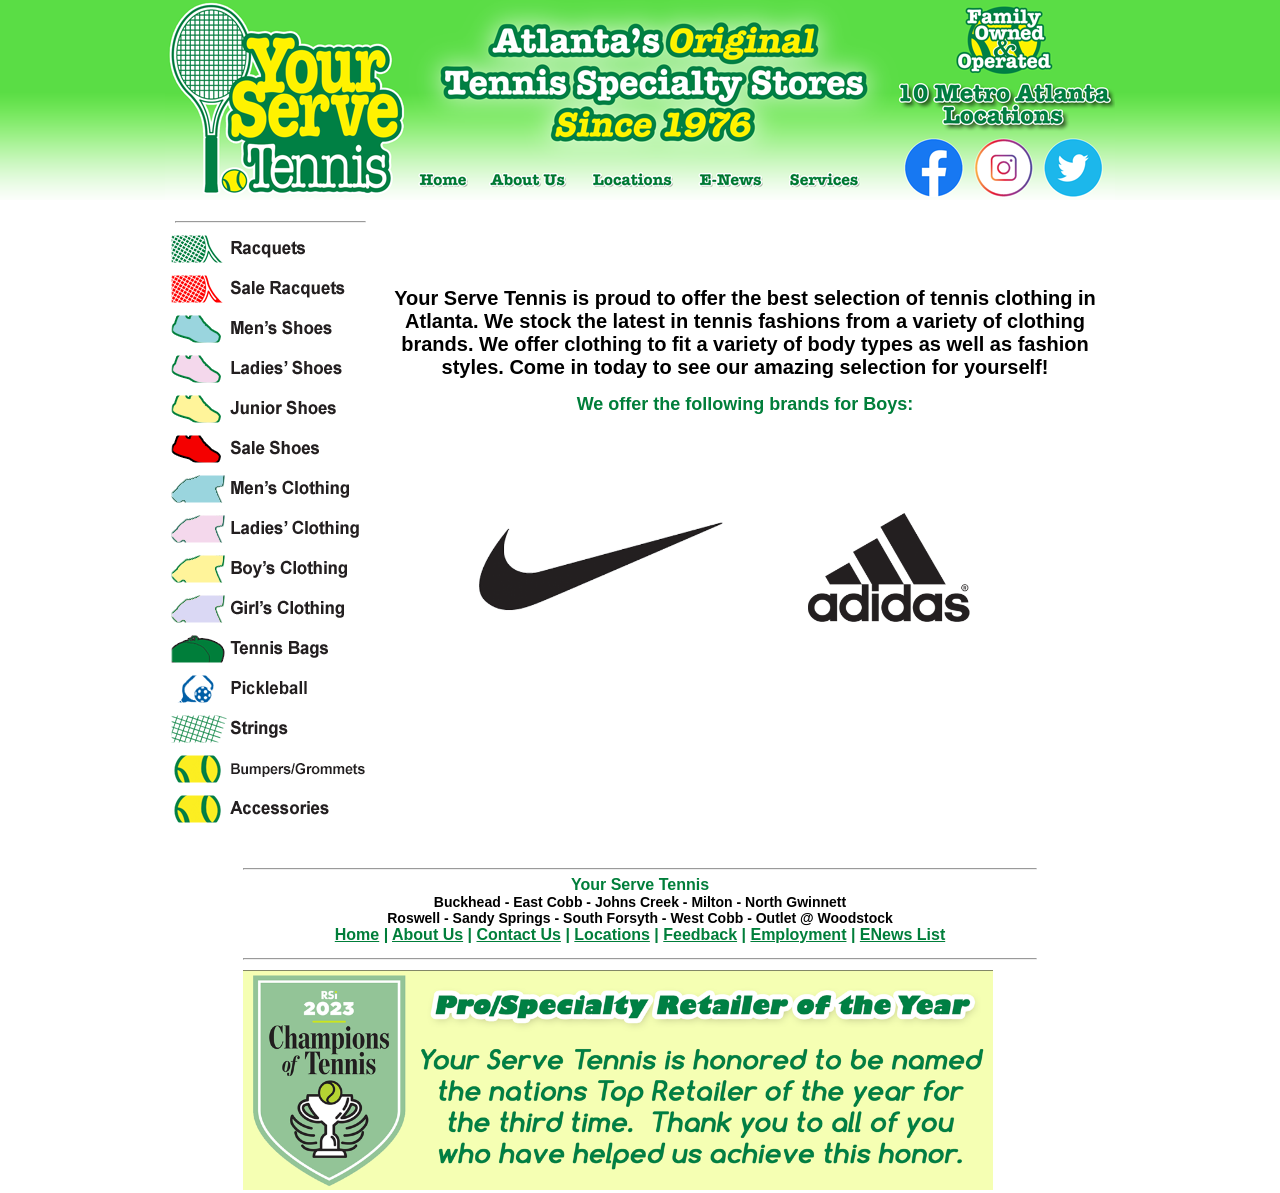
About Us (427, 934)
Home (357, 934)
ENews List (902, 934)
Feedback (700, 934)
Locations (612, 934)
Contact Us (519, 934)
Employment (798, 934)
